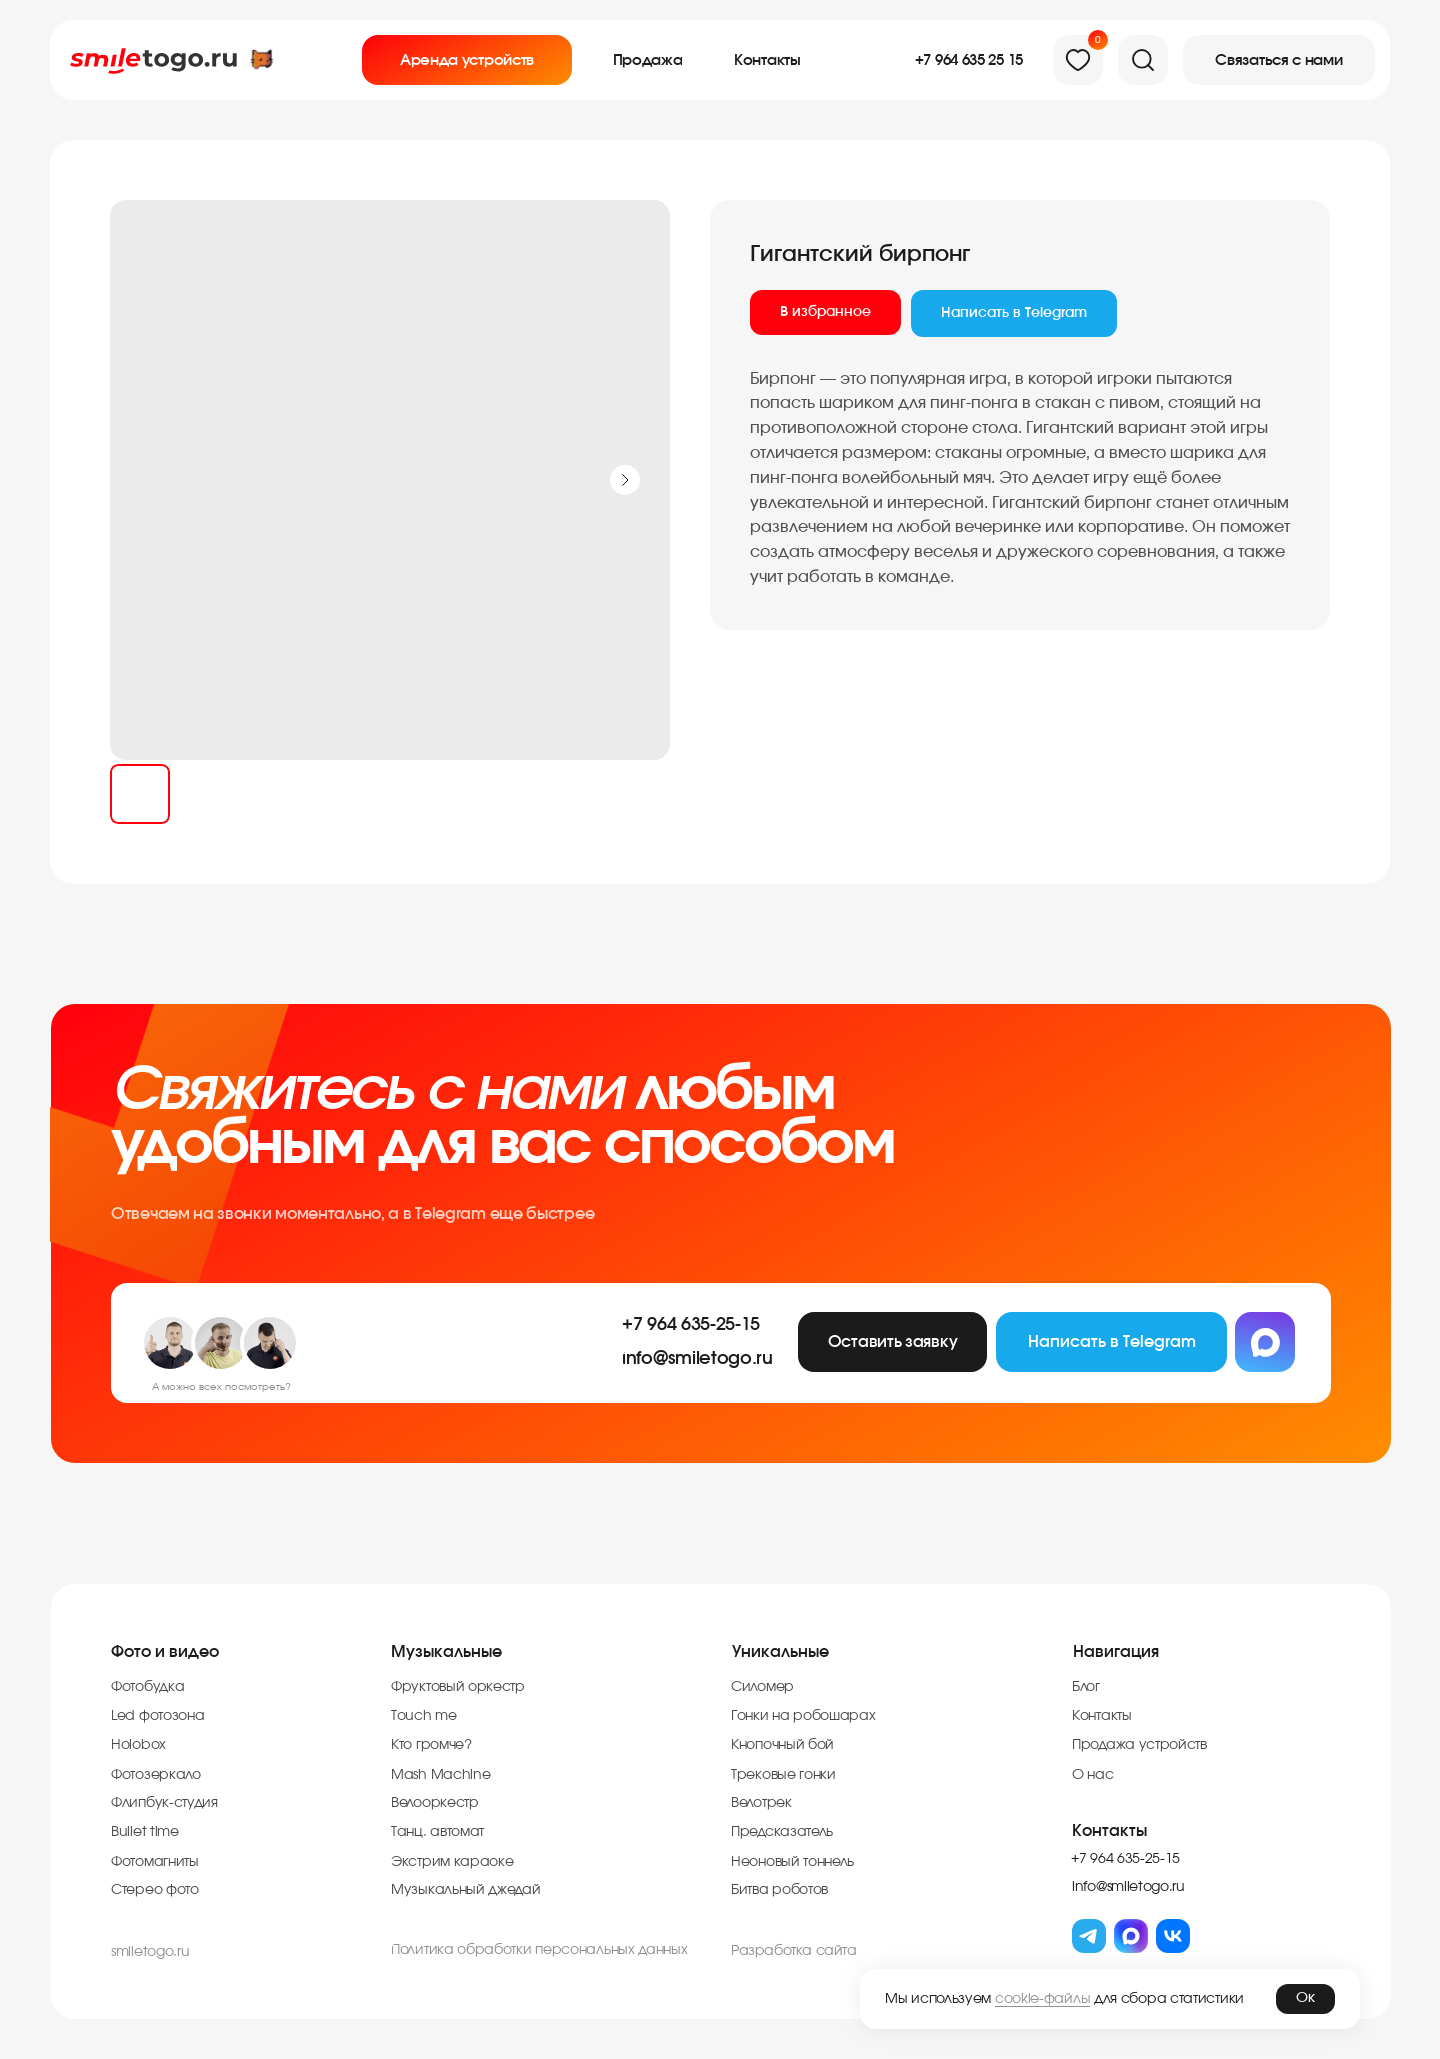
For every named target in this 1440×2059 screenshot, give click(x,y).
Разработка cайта (794, 1951)
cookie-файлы (1042, 1999)
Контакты (1109, 1831)
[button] (1279, 60)
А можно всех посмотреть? (221, 1387)
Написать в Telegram (1014, 313)
